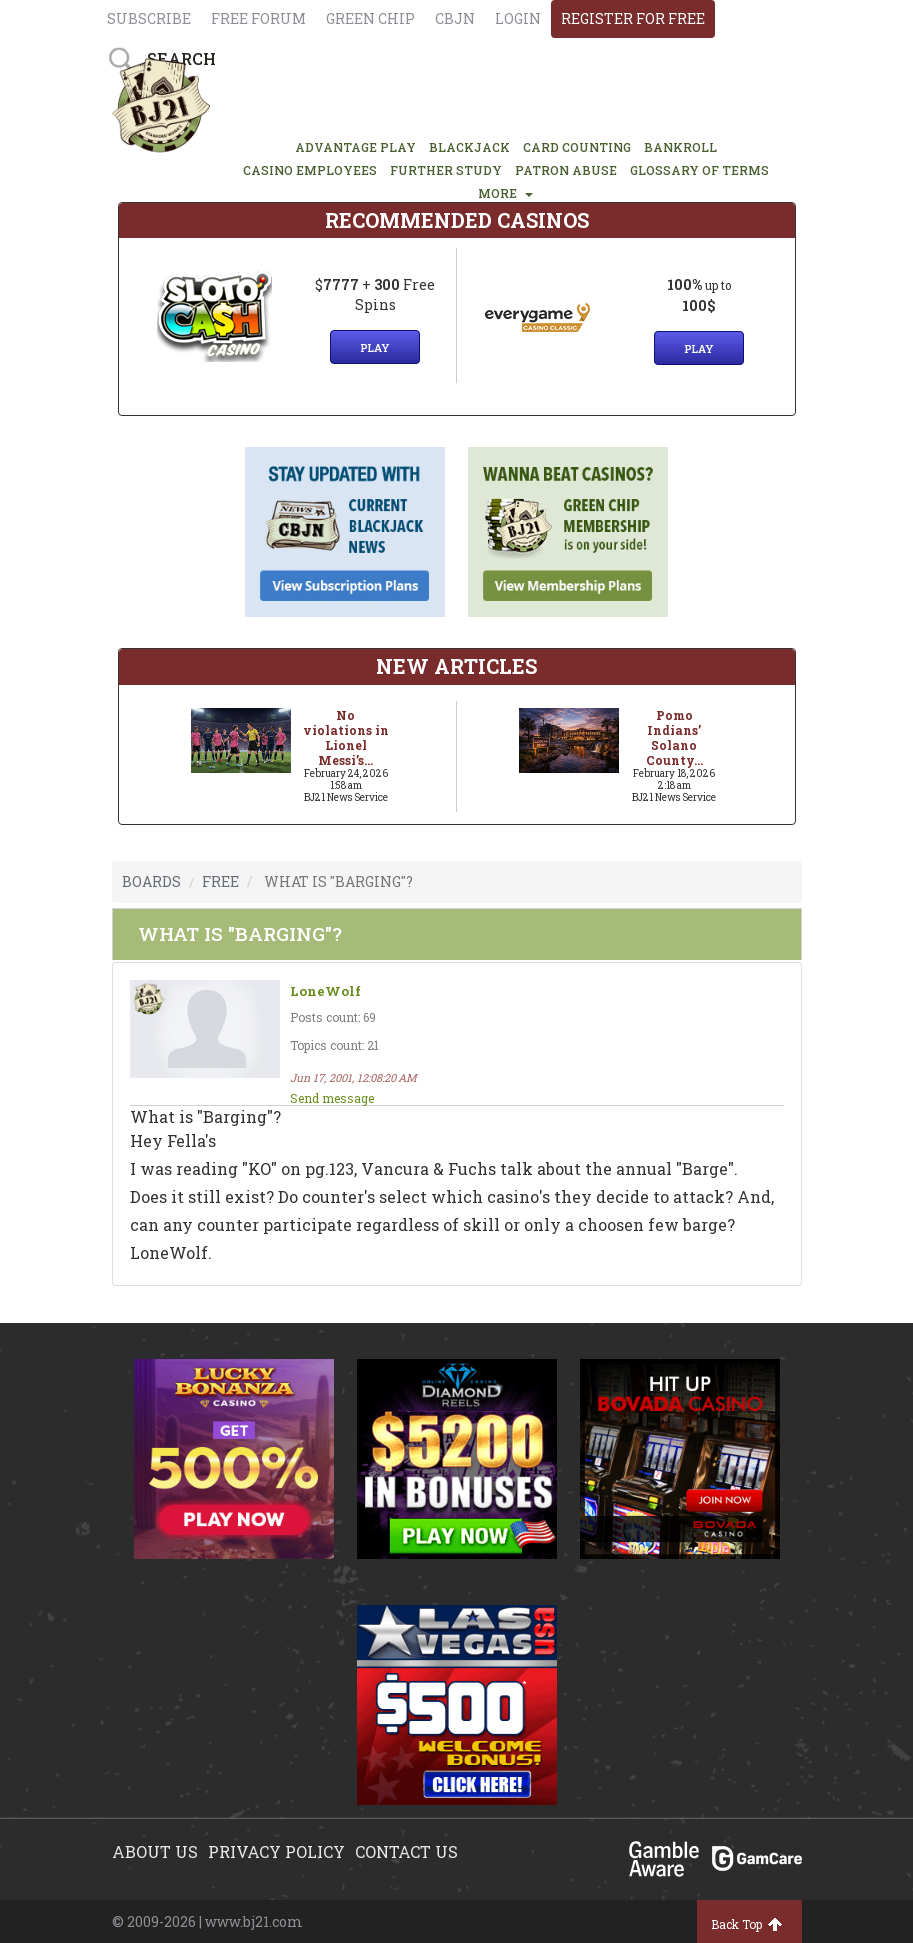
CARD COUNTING (577, 147)
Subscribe (149, 18)
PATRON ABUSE (566, 170)
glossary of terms (699, 170)
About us (155, 1851)
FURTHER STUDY (446, 170)
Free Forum (258, 18)
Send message (332, 1098)
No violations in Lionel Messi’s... (346, 737)
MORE (505, 193)
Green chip (370, 18)
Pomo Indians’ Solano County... (674, 737)
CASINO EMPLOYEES (310, 170)
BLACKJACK (469, 147)
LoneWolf (325, 991)
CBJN (455, 18)
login (518, 18)
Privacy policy (276, 1851)
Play (375, 347)
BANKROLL (680, 147)
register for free (633, 18)
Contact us (406, 1851)
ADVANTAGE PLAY (355, 147)
